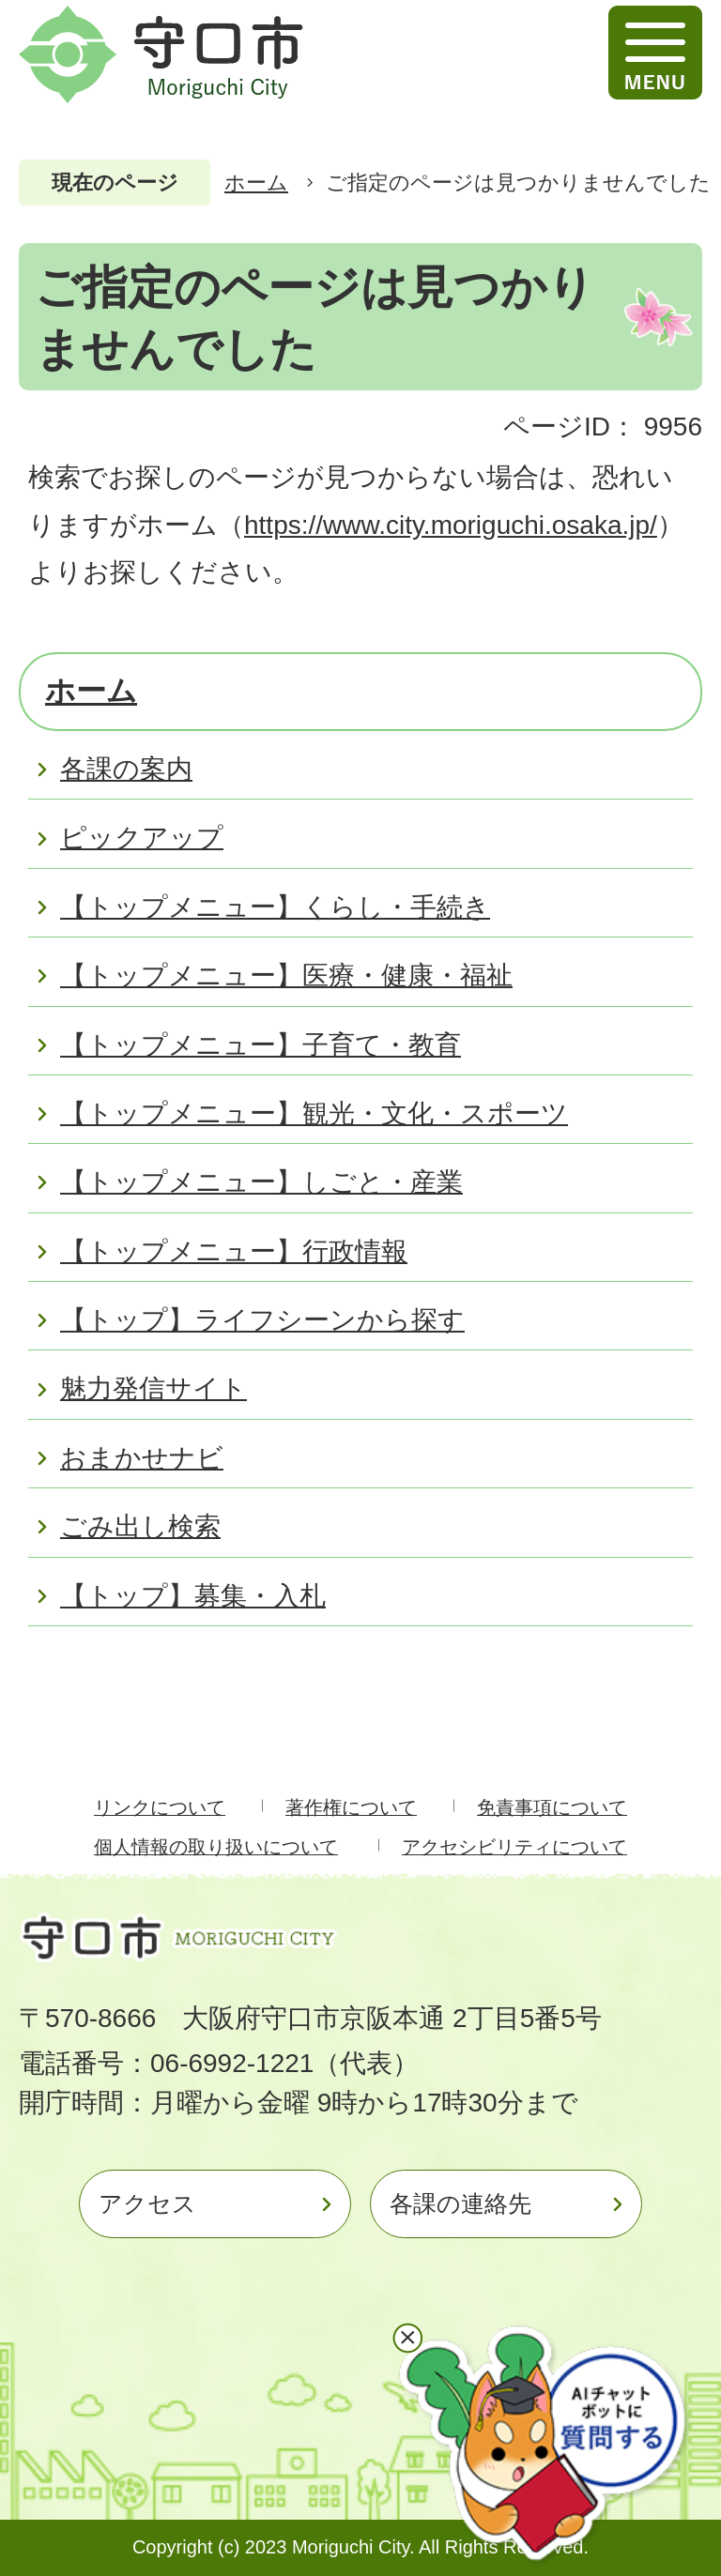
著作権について (351, 1807)
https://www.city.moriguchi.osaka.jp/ (450, 525)
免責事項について (552, 1807)
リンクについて (159, 1807)
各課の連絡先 (460, 2203)
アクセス (147, 2203)
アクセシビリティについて (514, 1847)
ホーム (256, 182)
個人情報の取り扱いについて (216, 1847)
